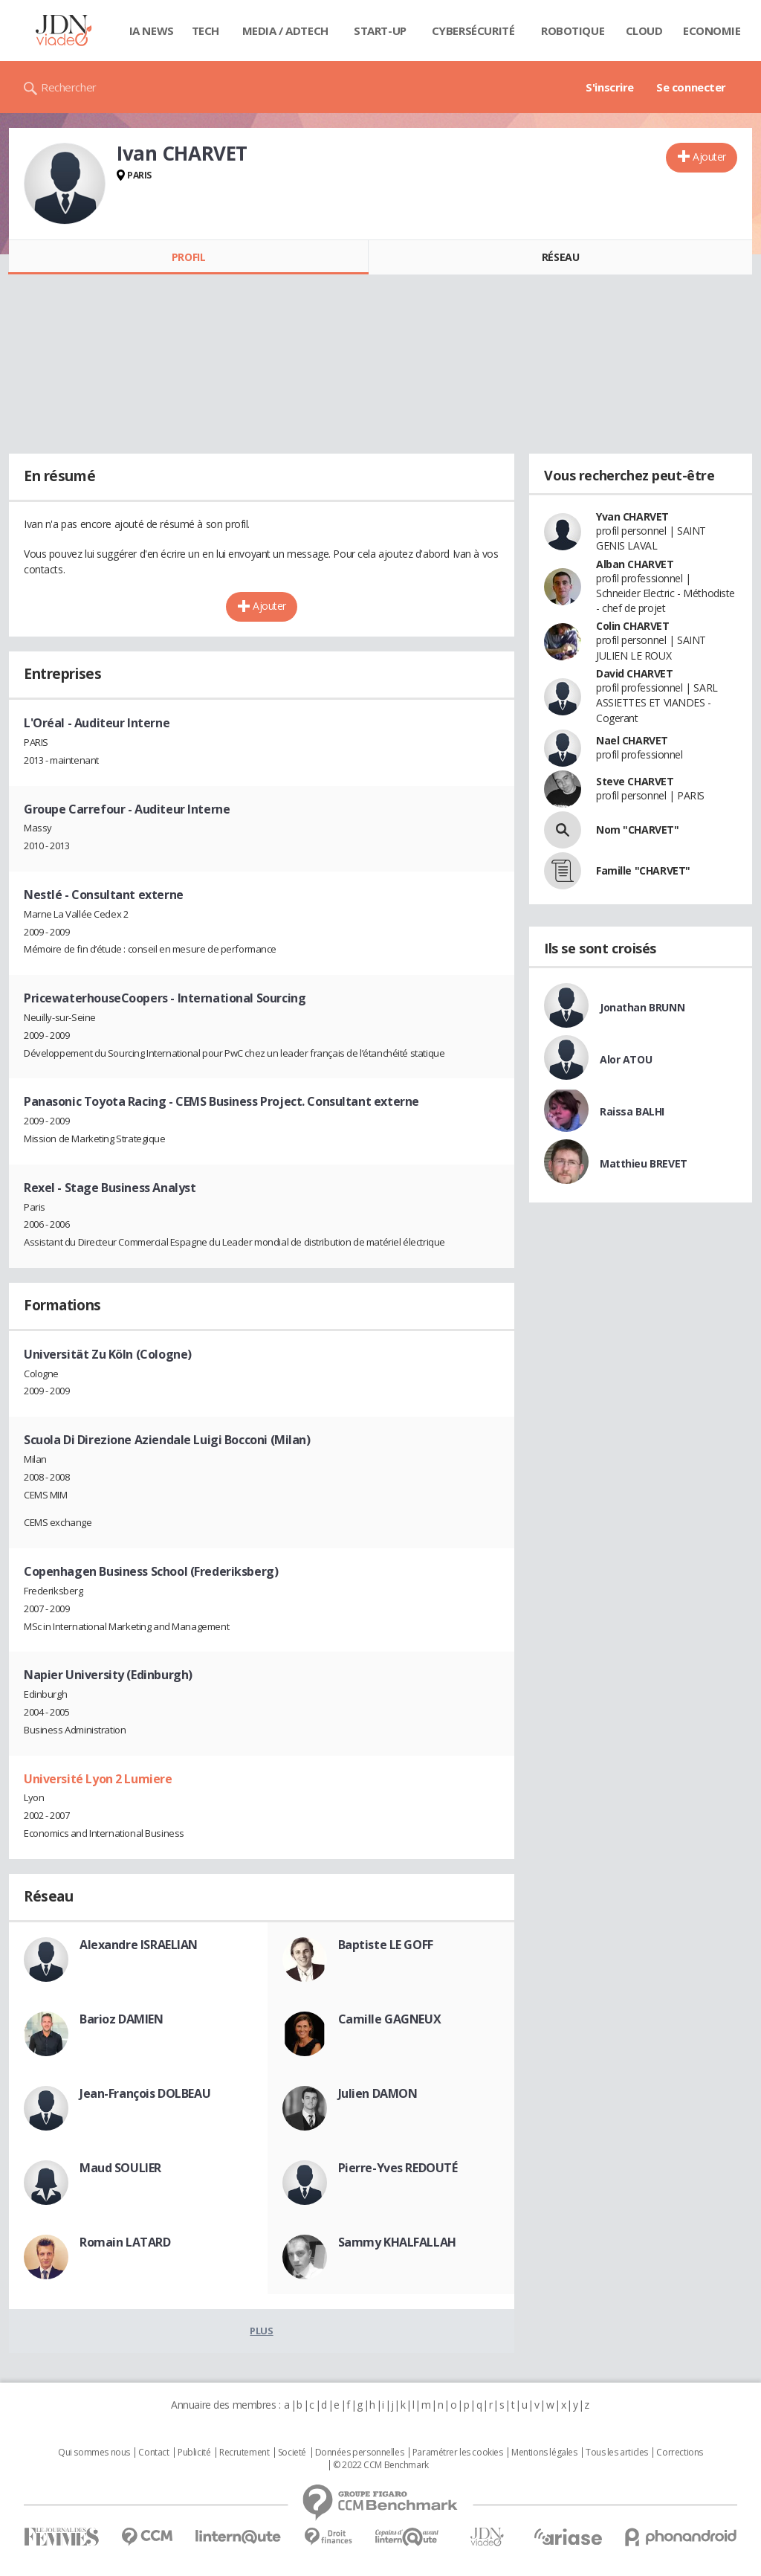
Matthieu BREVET (643, 1163)
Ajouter (709, 156)
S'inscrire (610, 87)
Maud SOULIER (120, 2168)
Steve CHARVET (635, 781)
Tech (205, 30)
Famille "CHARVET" (643, 870)
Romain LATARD (125, 2242)
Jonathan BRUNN (642, 1007)
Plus (261, 2330)
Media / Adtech (285, 30)
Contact (153, 2452)
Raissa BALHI (632, 1111)
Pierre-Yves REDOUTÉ (398, 2168)
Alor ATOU (626, 1059)
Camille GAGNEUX (389, 2019)
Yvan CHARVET (632, 516)
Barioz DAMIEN (121, 2019)
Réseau (560, 257)
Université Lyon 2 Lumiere (98, 1779)
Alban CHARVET (635, 564)
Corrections (679, 2452)
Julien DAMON (378, 2093)
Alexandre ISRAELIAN (139, 1944)
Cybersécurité (473, 30)
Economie (712, 30)
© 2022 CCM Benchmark (381, 2465)
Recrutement (244, 2452)
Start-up (380, 30)
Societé (292, 2452)
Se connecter (691, 87)
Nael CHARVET (632, 740)
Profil (188, 257)
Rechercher (69, 87)
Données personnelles (359, 2452)
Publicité (194, 2452)
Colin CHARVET (633, 626)
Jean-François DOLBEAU (145, 2093)
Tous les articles (617, 2452)
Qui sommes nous (94, 2452)
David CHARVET (634, 673)
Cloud (644, 30)
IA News (151, 30)
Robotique (572, 30)
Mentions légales (544, 2452)
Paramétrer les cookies (457, 2452)
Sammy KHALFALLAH (397, 2242)
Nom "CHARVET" (637, 829)
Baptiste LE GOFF (385, 1944)
